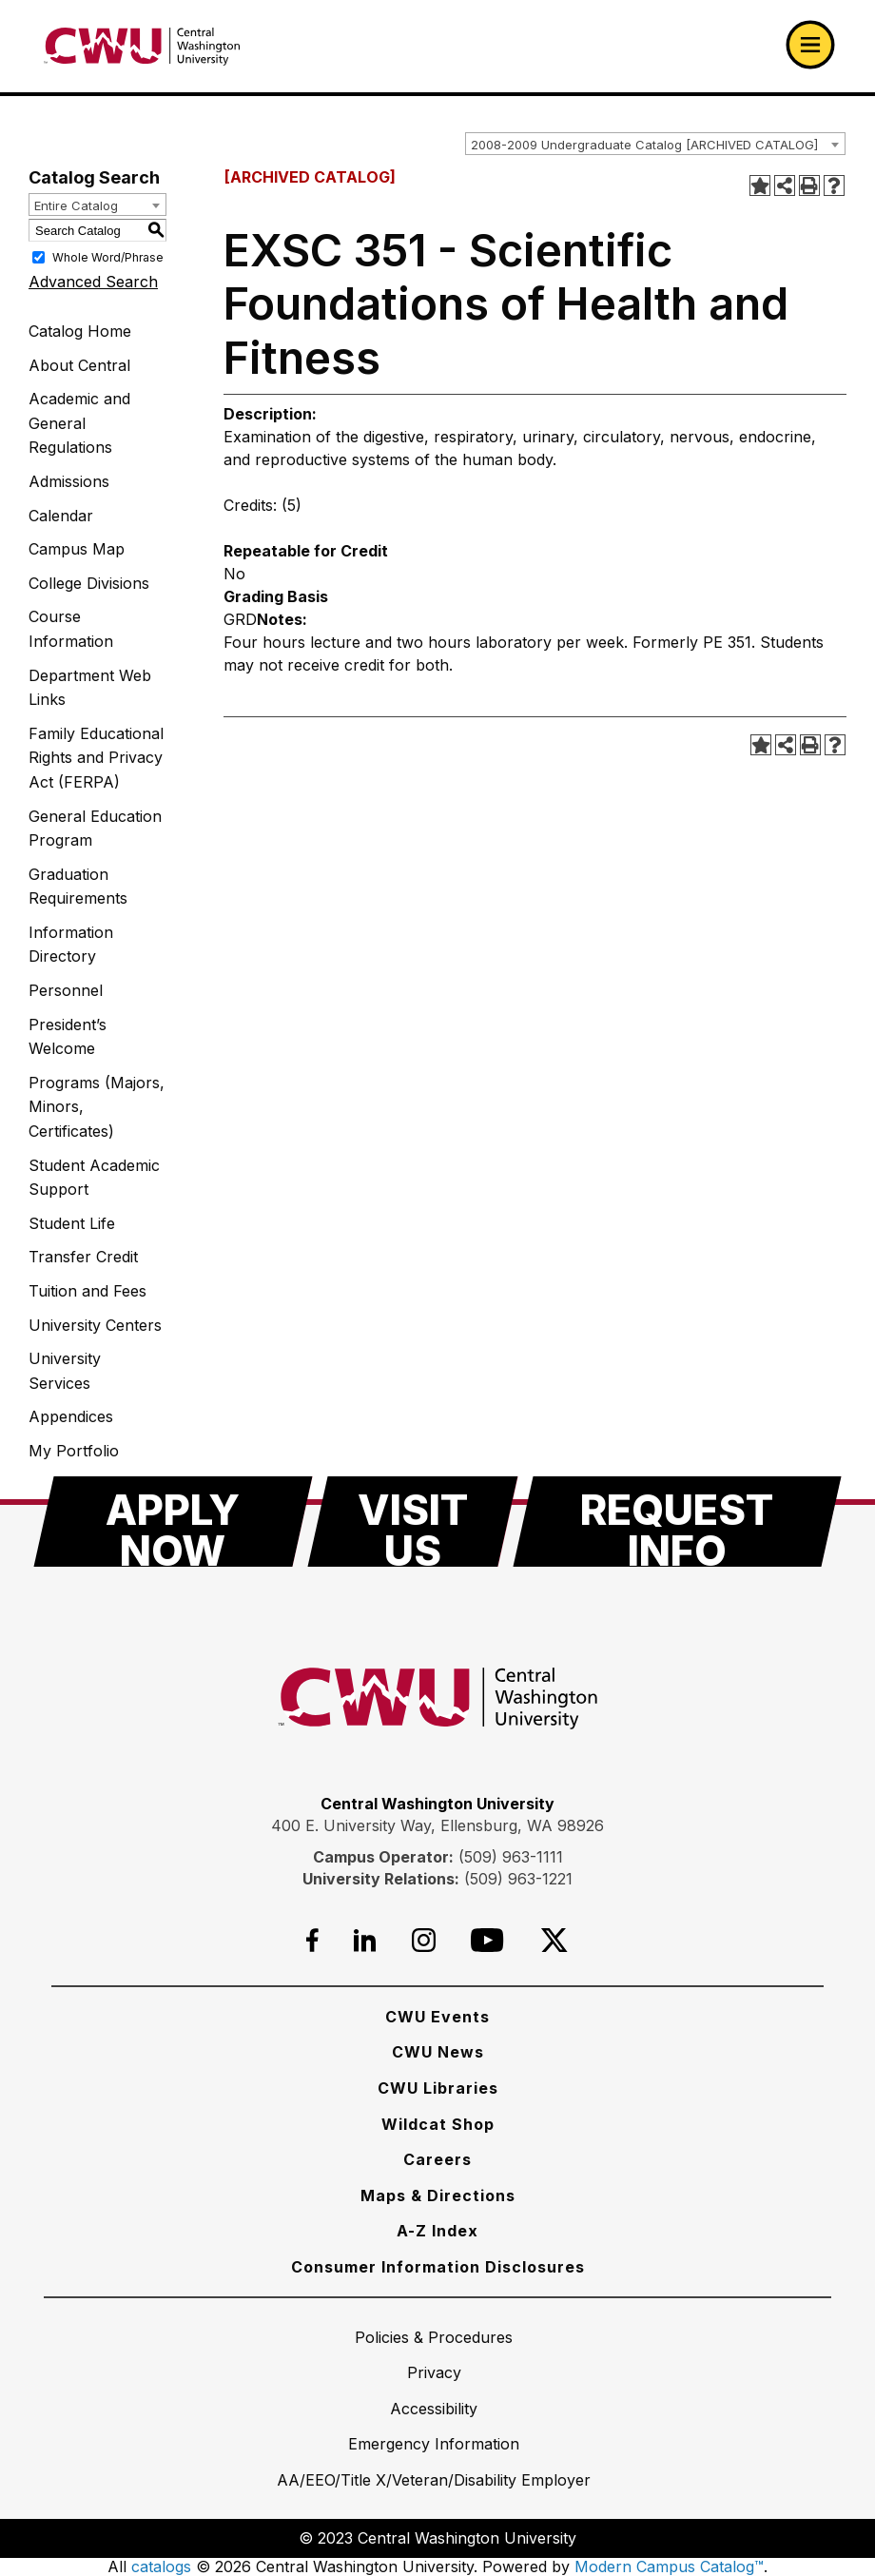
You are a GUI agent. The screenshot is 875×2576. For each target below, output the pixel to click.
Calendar (61, 515)
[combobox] (655, 143)
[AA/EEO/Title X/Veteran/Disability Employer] (433, 2480)
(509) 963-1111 (510, 1856)
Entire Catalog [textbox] (76, 205)
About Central (79, 365)
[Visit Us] (413, 1521)
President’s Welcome (68, 1037)
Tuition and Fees (87, 1290)
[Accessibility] (433, 2408)
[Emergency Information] (433, 2443)
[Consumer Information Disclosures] (438, 2266)
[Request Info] (677, 1521)
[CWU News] (438, 2051)
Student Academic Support (94, 1178)
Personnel (66, 990)
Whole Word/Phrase (108, 257)
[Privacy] (434, 2372)
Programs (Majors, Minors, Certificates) (97, 1107)
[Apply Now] (173, 1521)
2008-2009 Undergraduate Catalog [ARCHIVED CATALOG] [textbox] (644, 144)
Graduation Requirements (78, 886)
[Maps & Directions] (437, 2195)
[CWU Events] (437, 2016)
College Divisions (89, 583)
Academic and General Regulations (79, 423)
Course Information (71, 629)
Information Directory (71, 944)
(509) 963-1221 (518, 1878)
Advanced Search (93, 281)
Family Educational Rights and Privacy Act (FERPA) (96, 757)
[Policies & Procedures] (433, 2337)
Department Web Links (90, 688)
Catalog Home (80, 331)
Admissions (69, 481)
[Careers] (437, 2159)
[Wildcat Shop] (438, 2124)
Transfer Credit (83, 1256)
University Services (65, 1371)
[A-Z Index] (437, 2230)
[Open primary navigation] (810, 45)
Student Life (72, 1223)
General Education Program (95, 828)
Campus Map (77, 548)
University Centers (95, 1325)
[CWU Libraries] (438, 2088)
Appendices (71, 1416)
